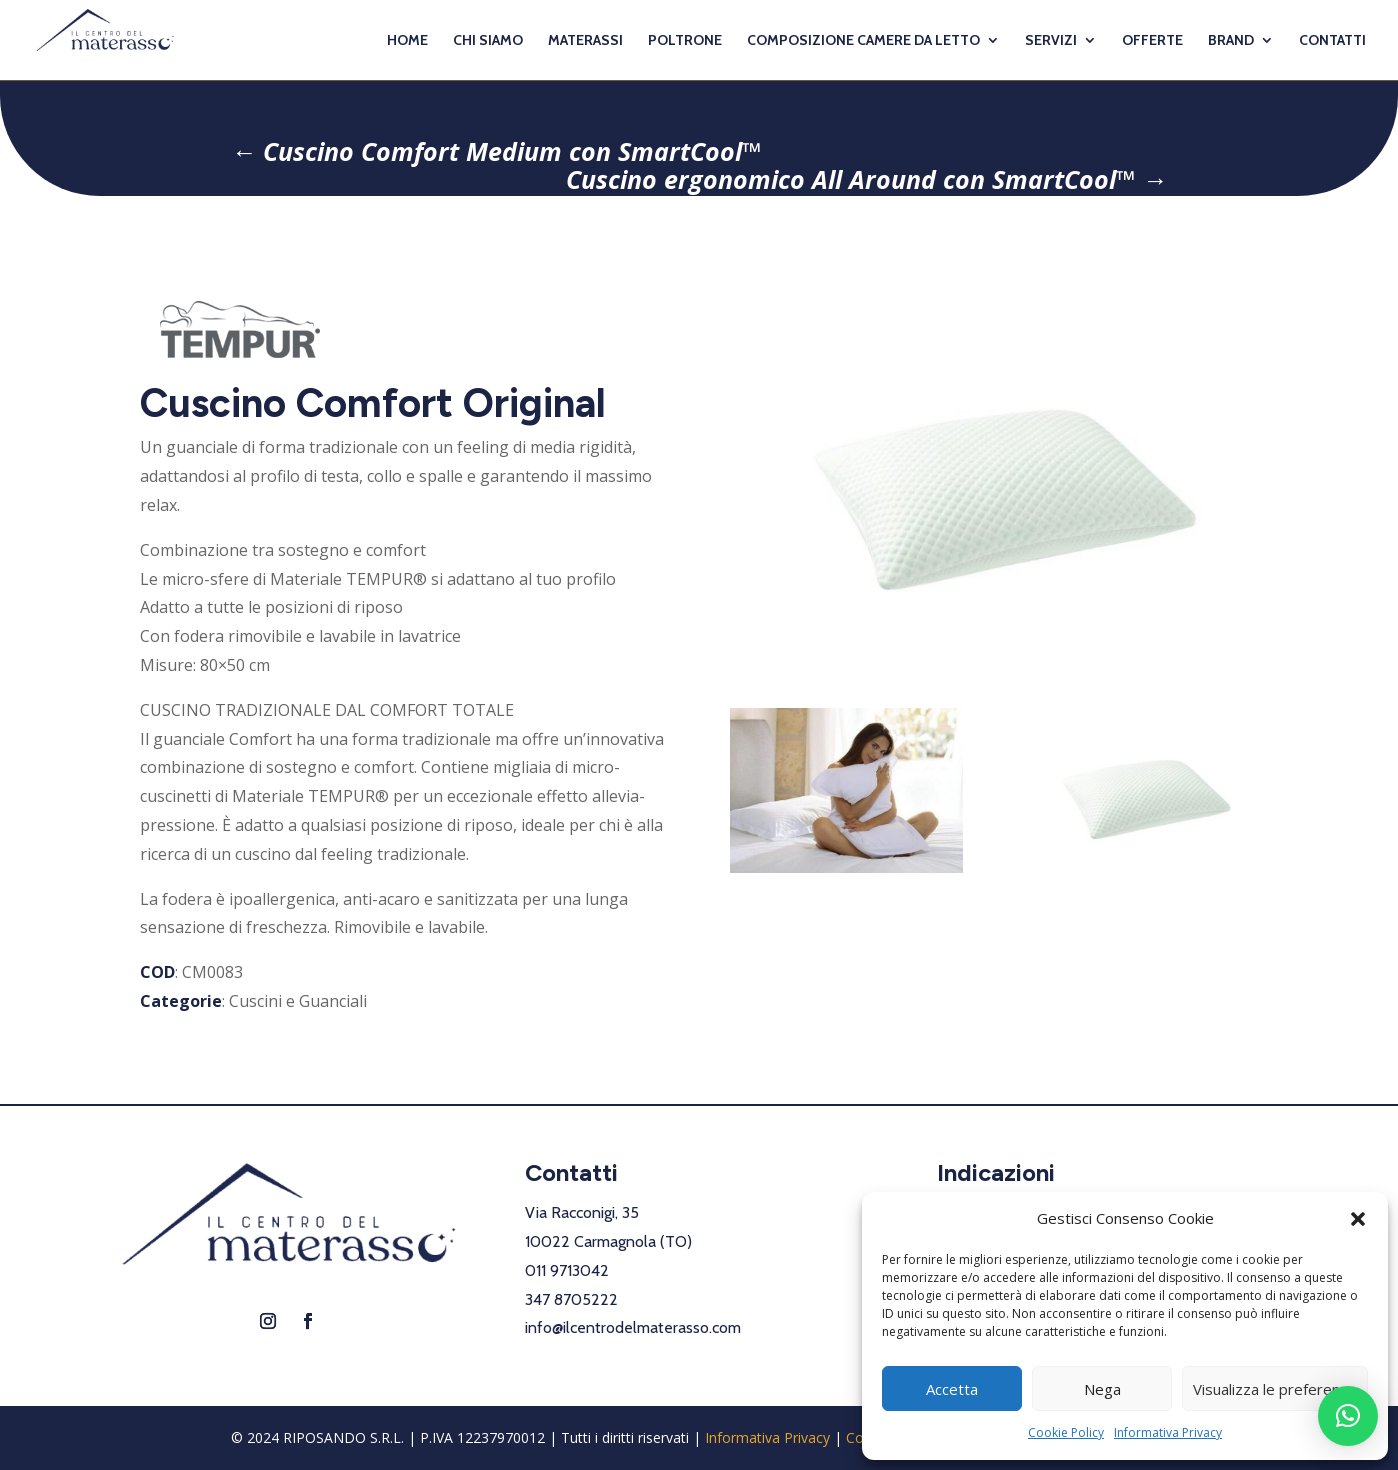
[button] (1358, 1219)
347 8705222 (571, 1299)
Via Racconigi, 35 (582, 1212)
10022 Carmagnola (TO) (608, 1241)
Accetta (952, 1389)
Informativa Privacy (1168, 1432)
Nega (1102, 1389)
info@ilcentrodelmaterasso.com (633, 1327)
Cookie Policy (1066, 1432)
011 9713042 (567, 1270)
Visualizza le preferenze (1275, 1389)
